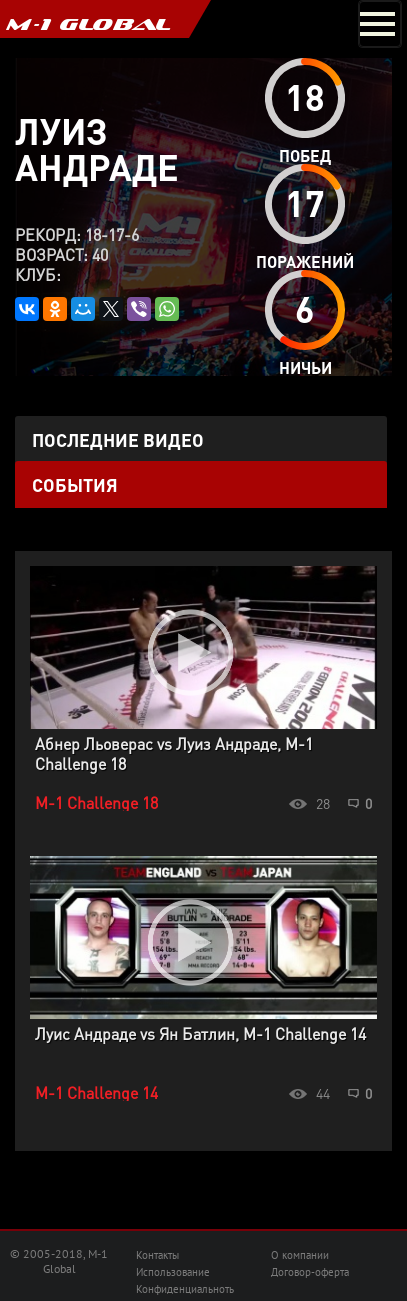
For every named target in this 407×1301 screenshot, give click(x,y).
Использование (173, 1272)
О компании (300, 1255)
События (75, 484)
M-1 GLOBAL (88, 24)
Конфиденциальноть (185, 1289)
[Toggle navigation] (380, 24)
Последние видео (118, 439)
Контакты (157, 1255)
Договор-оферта (310, 1272)
